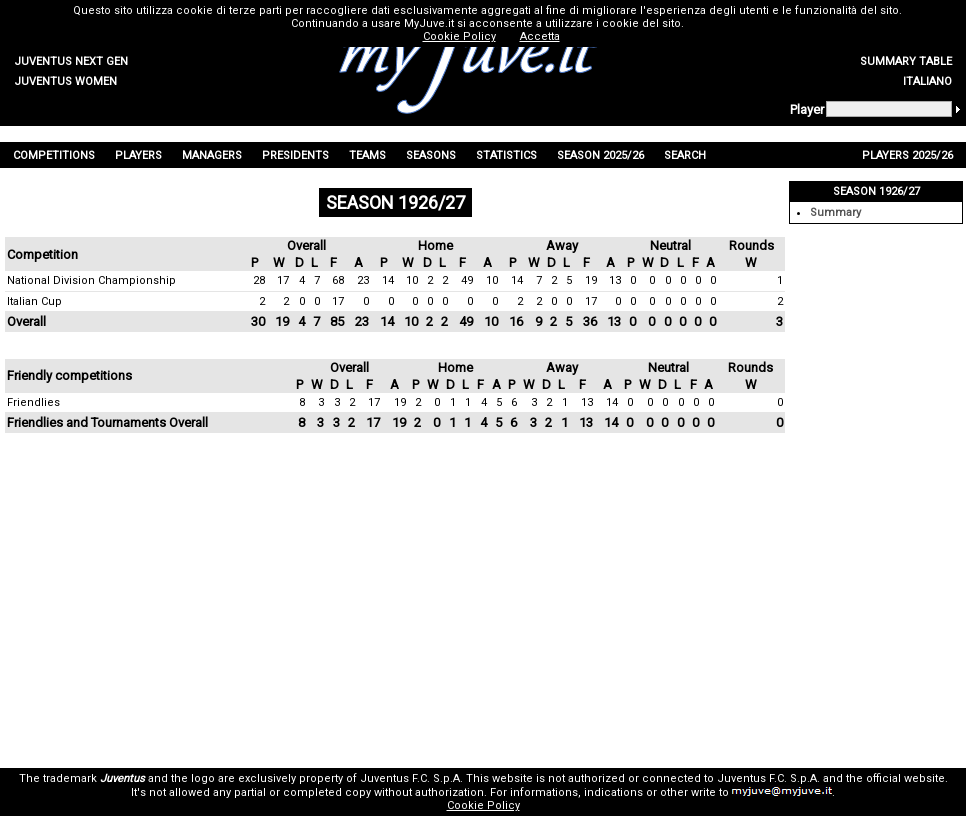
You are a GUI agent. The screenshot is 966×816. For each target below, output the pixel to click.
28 (259, 280)
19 (591, 280)
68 (338, 280)
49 (467, 280)
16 (516, 321)
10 (412, 280)
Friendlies (33, 402)
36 (590, 321)
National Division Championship (91, 280)
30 (258, 321)
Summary (835, 212)
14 (388, 280)
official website (905, 778)
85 (337, 321)
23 (363, 280)
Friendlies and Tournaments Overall (107, 422)
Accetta (540, 36)
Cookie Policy (483, 805)
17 (283, 280)
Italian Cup (34, 301)
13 (615, 280)
